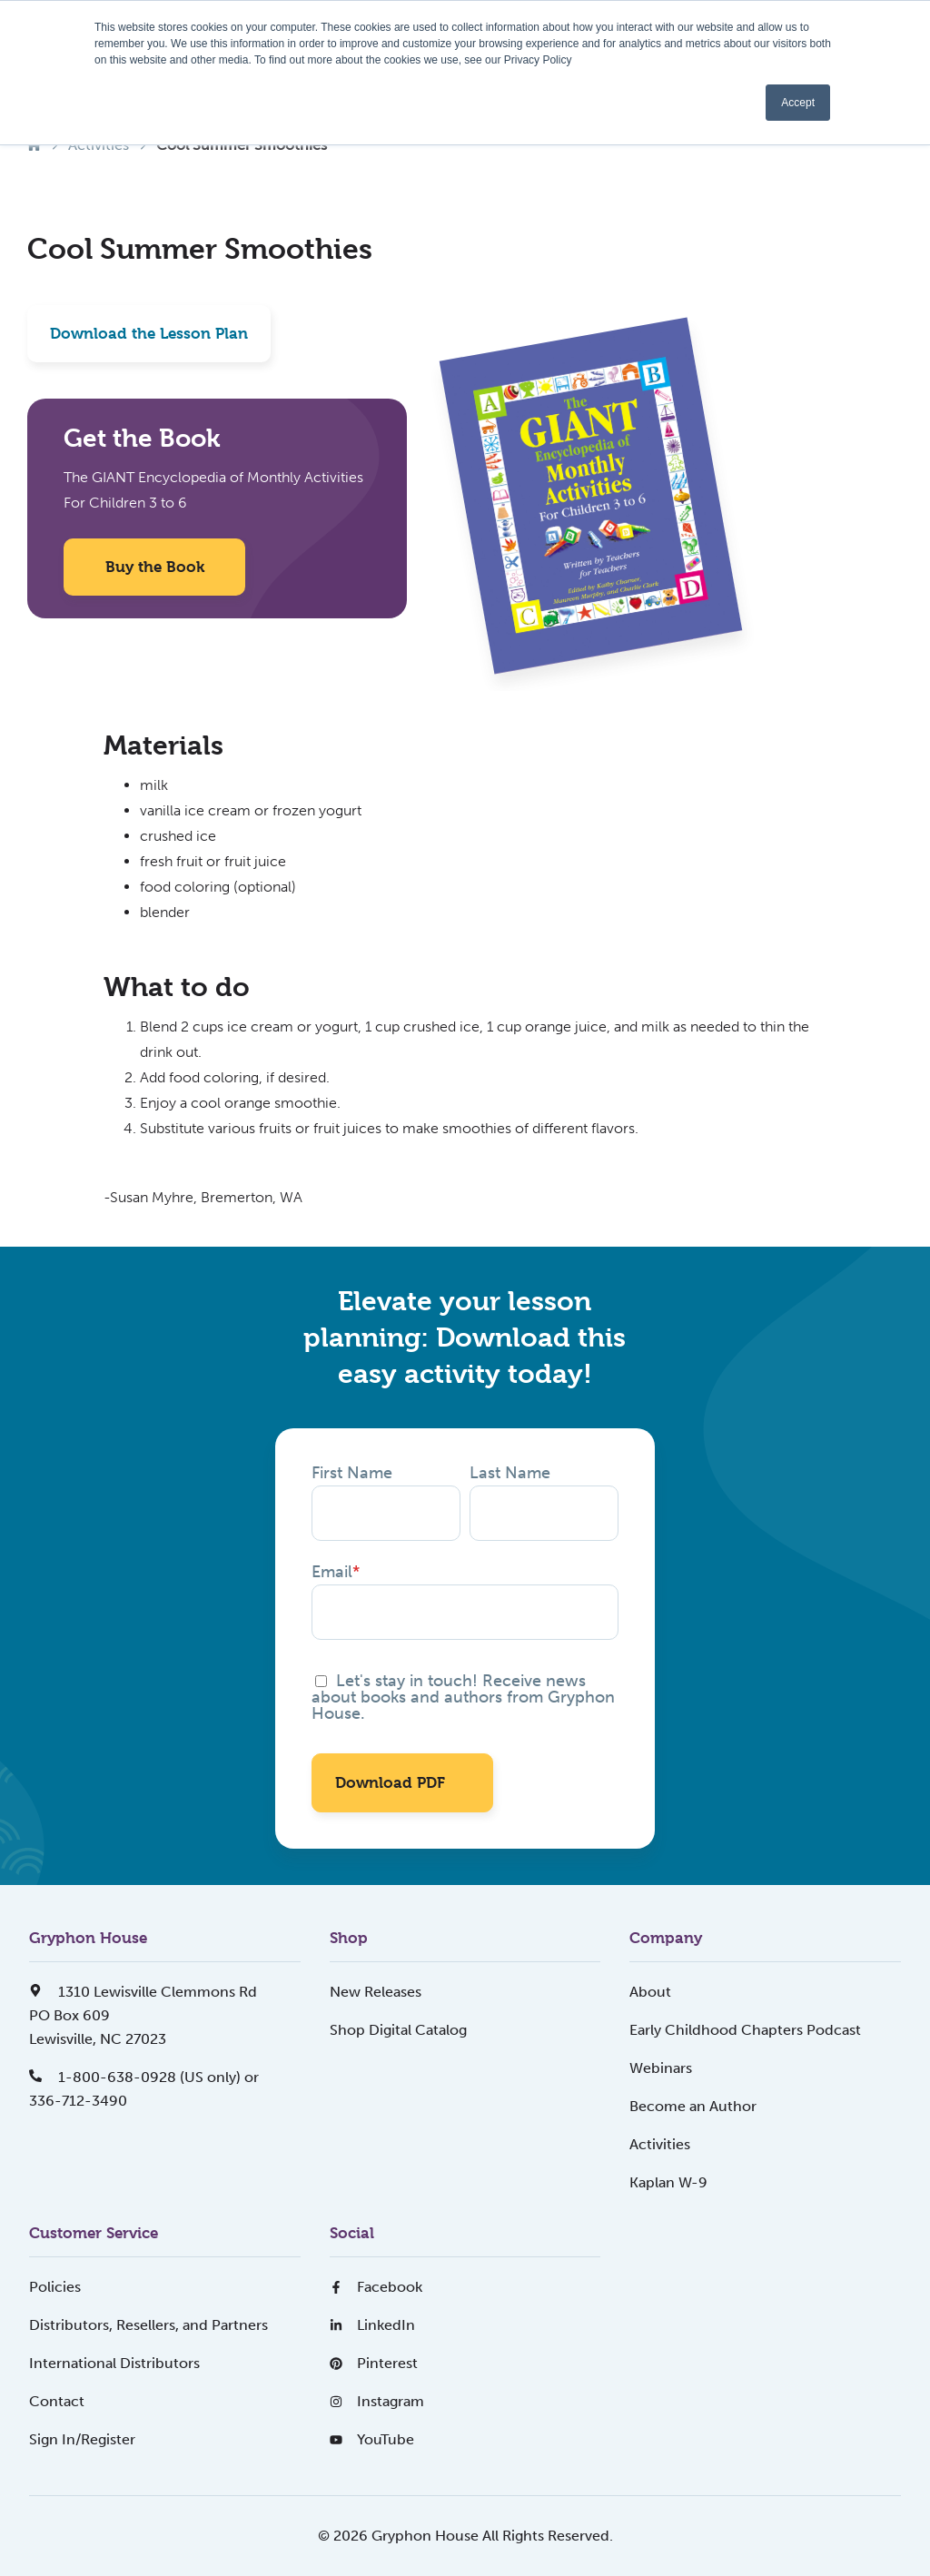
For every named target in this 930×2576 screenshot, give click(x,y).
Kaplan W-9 (668, 2182)
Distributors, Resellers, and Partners (148, 2325)
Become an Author (693, 2106)
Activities (659, 2144)
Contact (56, 2401)
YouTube (372, 2439)
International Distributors (114, 2363)
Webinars (660, 2068)
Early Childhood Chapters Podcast (745, 2029)
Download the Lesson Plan (149, 333)
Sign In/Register (82, 2439)
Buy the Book (154, 567)
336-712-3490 (78, 2100)
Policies (55, 2286)
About (650, 1991)
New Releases (375, 1991)
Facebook (376, 2286)
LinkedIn (372, 2325)
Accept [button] (798, 102)
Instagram (377, 2401)
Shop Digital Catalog (398, 2029)
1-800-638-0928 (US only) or (144, 2077)
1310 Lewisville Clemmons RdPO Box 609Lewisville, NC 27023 (143, 2015)
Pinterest (374, 2363)
